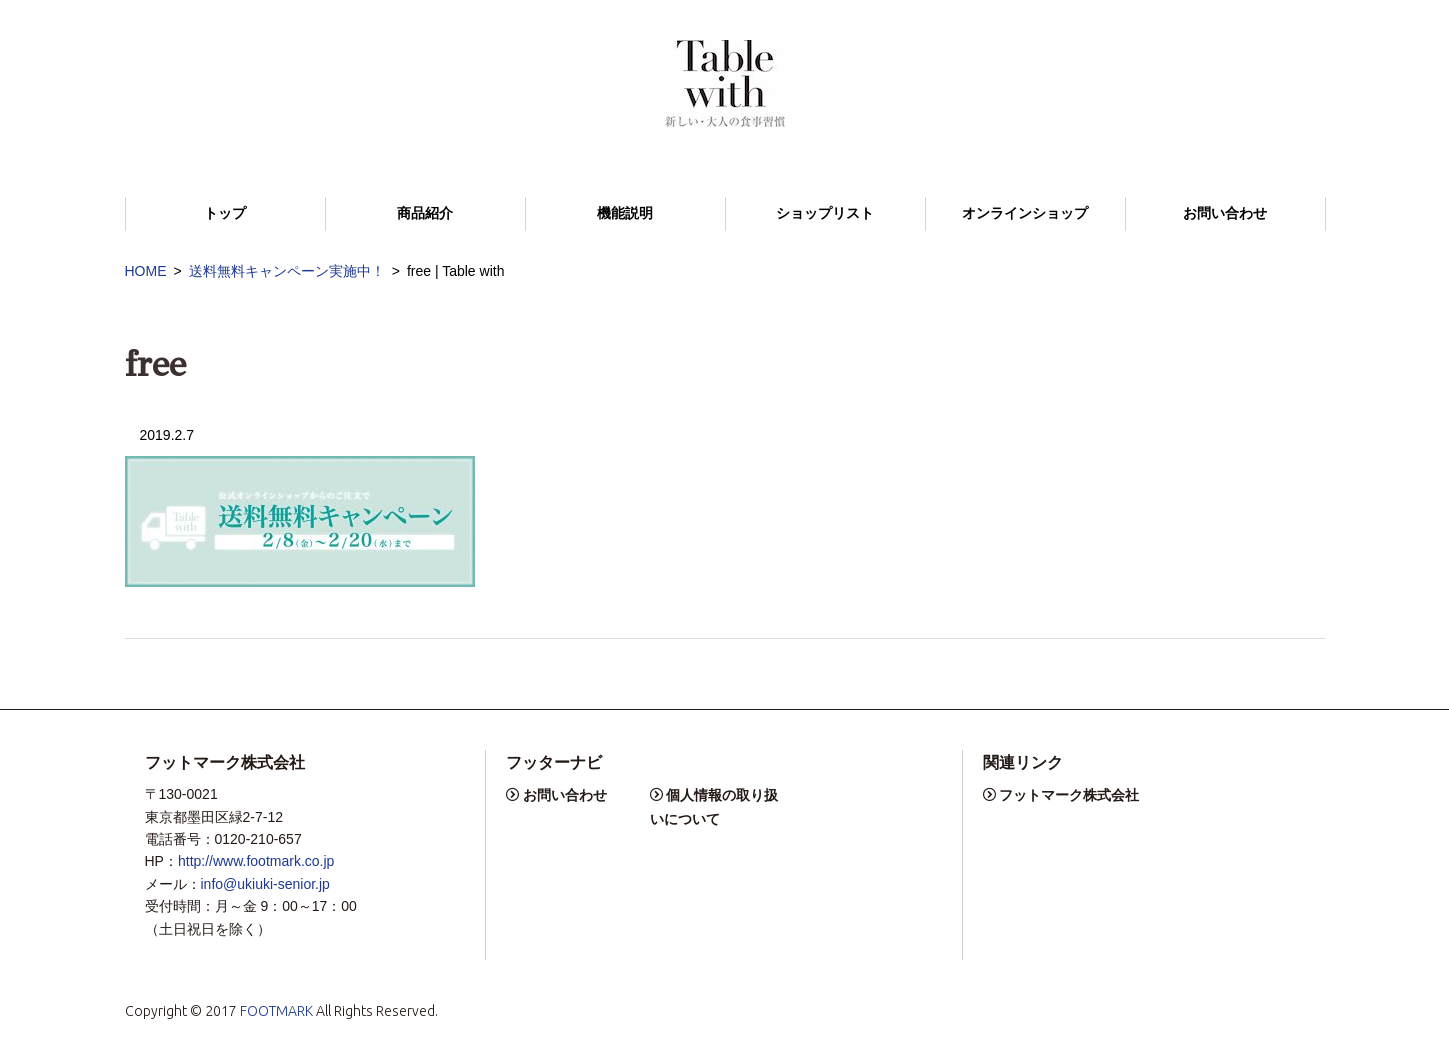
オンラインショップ (1025, 213)
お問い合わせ (1225, 213)
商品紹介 (425, 213)
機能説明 (625, 213)
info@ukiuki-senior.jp (265, 884)
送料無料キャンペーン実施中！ (287, 271)
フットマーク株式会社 (1069, 795)
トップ (225, 213)
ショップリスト (825, 213)
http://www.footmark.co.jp (256, 861)
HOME (146, 271)
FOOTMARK (276, 1011)
